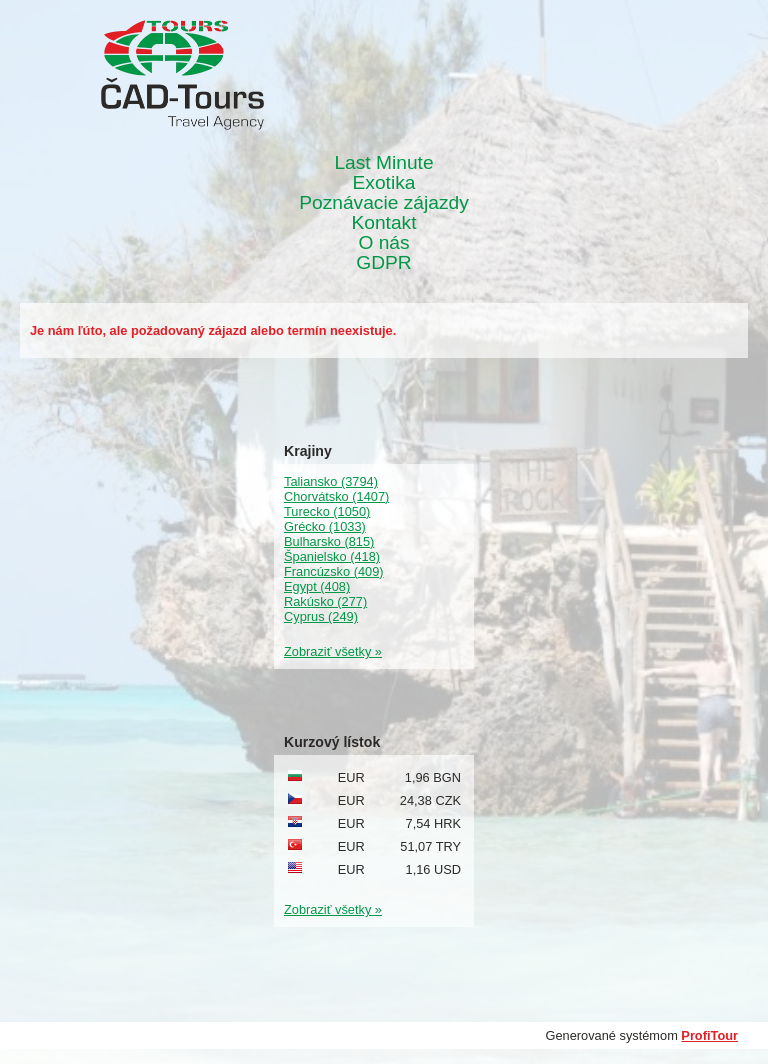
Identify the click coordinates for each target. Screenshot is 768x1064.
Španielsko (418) (332, 556)
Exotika (384, 183)
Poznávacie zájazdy (384, 203)
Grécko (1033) (325, 526)
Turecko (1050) (327, 511)
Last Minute (383, 163)
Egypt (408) (317, 586)
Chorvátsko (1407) (336, 496)
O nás (383, 243)
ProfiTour (709, 1035)
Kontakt (383, 223)
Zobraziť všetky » (333, 651)
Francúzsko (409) (334, 571)
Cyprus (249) (321, 616)
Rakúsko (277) (325, 601)
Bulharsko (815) (329, 541)
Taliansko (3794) (331, 481)
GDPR (383, 263)
